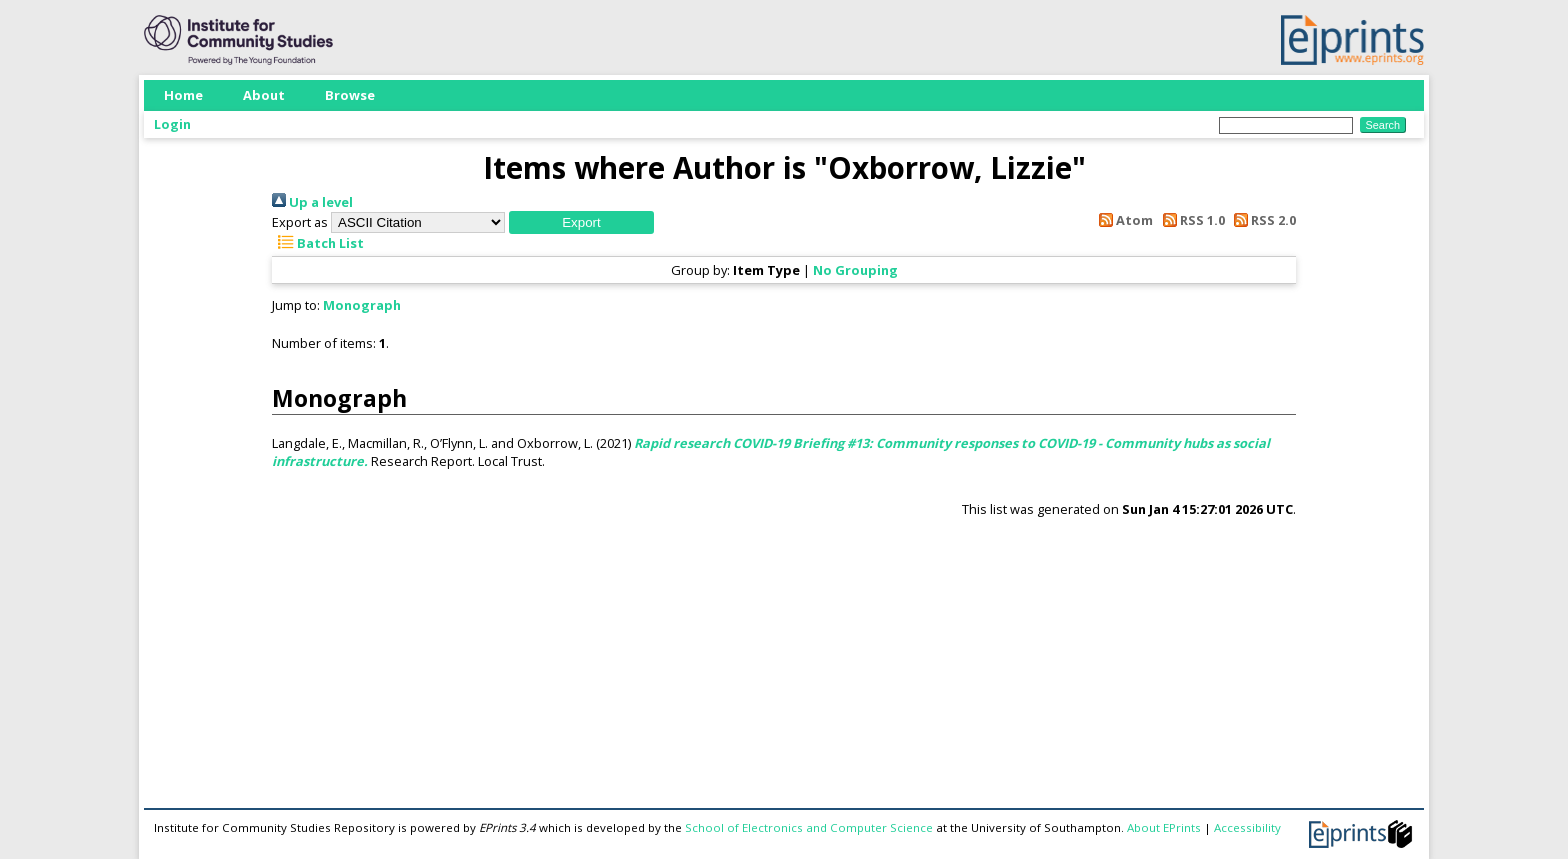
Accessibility (1247, 827)
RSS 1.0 (1190, 220)
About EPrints (1164, 827)
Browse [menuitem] (350, 95)
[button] (581, 222)
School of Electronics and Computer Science (809, 827)
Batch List (318, 243)
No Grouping (855, 270)
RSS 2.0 (1262, 220)
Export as (300, 222)
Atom (1123, 220)
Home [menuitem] (183, 95)
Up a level (312, 202)
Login (172, 124)
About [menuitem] (264, 95)
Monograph (362, 305)
